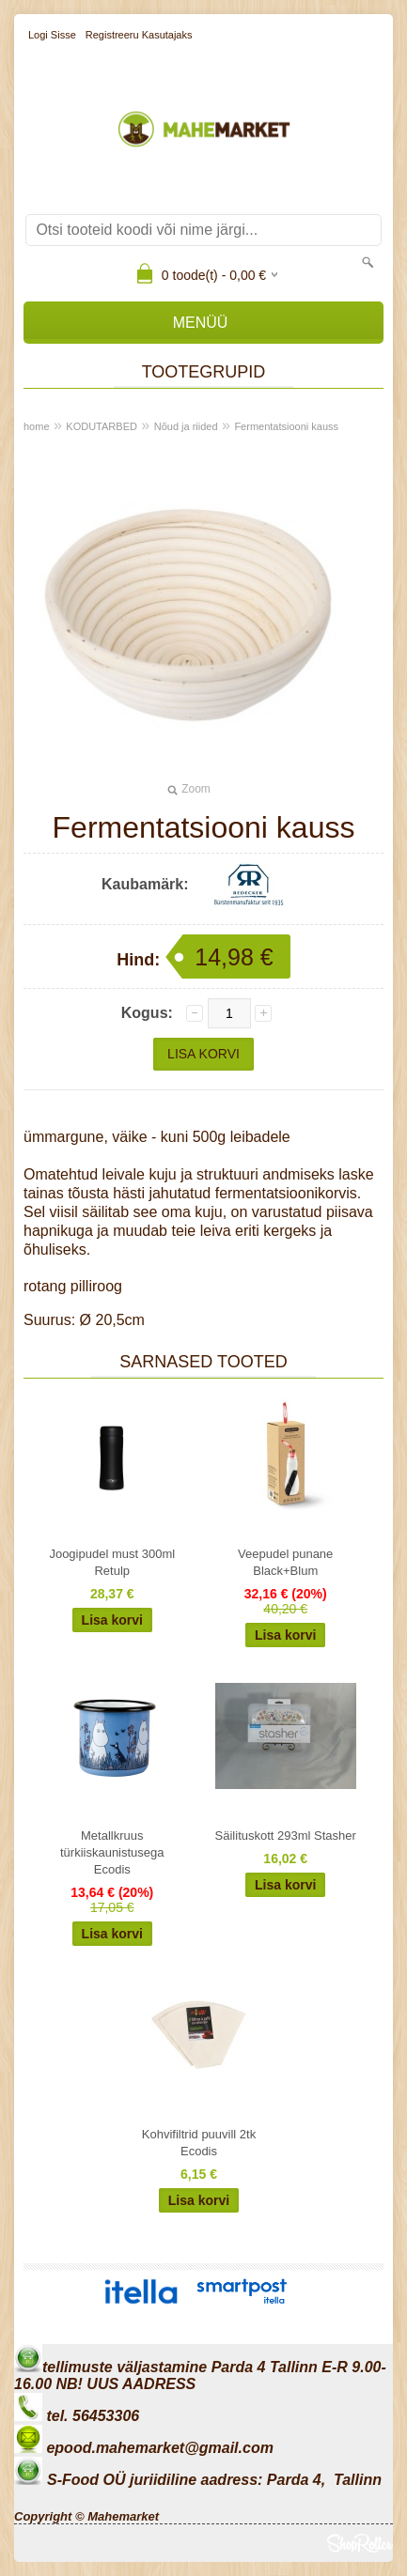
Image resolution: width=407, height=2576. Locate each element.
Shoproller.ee (360, 2543)
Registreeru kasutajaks (139, 34)
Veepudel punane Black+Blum (285, 1562)
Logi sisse (52, 34)
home (36, 426)
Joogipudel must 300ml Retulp (112, 1562)
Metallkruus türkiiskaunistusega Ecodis (112, 1852)
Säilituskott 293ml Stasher (285, 1835)
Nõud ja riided (186, 426)
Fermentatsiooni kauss (286, 426)
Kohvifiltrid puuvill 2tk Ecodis (199, 2142)
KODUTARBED (101, 426)
